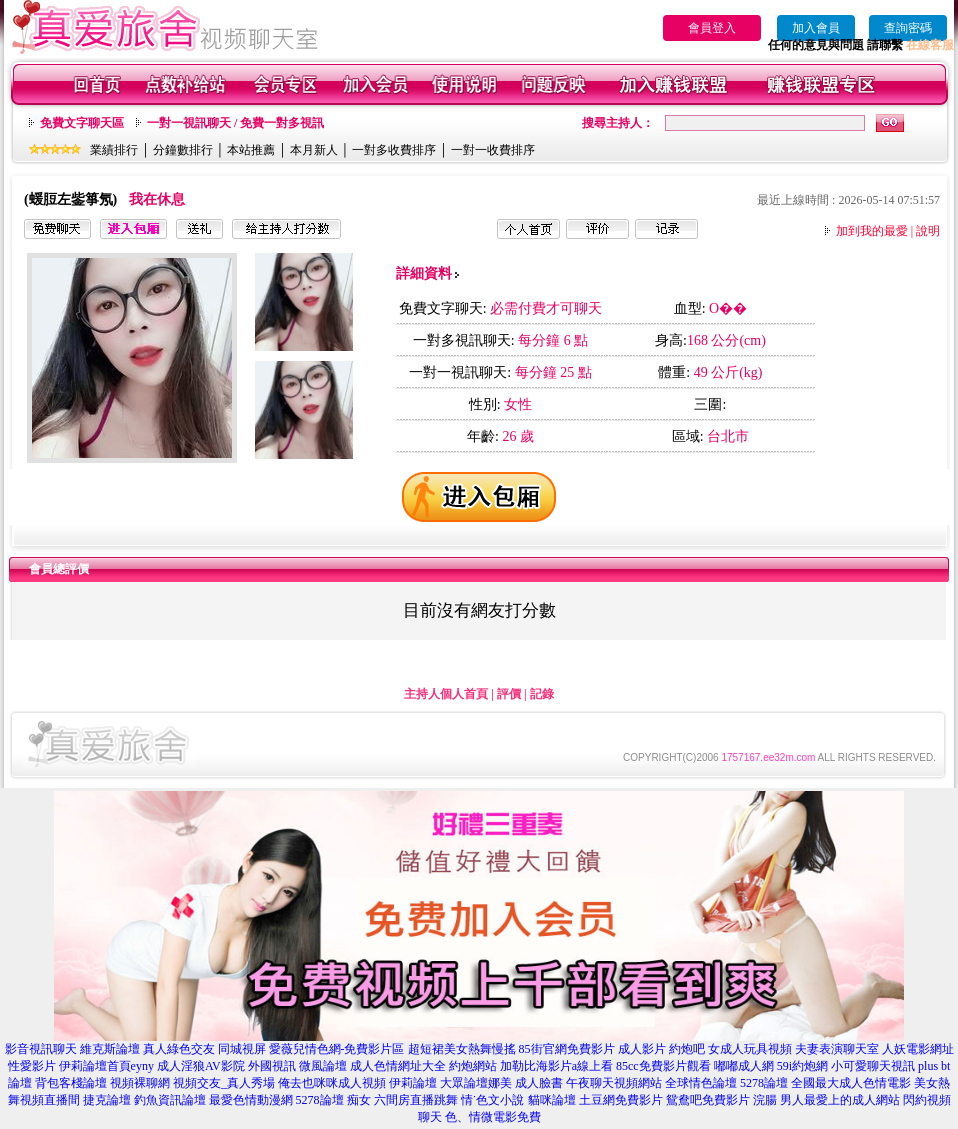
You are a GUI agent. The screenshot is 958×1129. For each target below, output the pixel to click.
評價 (509, 694)
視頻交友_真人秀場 (224, 1083)
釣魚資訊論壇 (170, 1100)
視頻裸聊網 (140, 1083)
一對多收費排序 (394, 150)
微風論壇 (323, 1066)
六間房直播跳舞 (416, 1100)
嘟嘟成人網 (744, 1066)
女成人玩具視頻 (750, 1049)
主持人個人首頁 (446, 694)
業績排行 (114, 150)
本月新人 (314, 150)
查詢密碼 (908, 28)
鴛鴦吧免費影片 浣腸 (721, 1100)
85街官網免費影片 (567, 1049)
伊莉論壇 (413, 1083)
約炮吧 (687, 1049)
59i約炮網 (802, 1066)
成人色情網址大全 (398, 1066)
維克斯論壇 (110, 1049)
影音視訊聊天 (41, 1049)
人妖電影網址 (918, 1049)
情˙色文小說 (493, 1100)
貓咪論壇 (552, 1100)
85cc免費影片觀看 (663, 1066)
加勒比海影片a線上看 (556, 1066)
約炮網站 (473, 1066)
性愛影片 (32, 1066)
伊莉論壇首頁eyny (106, 1066)
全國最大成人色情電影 (851, 1083)
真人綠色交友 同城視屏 (204, 1049)
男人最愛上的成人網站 (840, 1100)
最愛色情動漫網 (251, 1100)
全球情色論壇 (701, 1083)
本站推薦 (251, 150)
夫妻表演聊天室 (837, 1049)
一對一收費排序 (493, 150)
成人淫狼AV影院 (201, 1066)
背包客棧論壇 (71, 1083)
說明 (928, 231)
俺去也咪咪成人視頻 (332, 1083)
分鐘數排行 (183, 150)
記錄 (542, 694)
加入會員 (816, 28)
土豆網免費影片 (621, 1100)
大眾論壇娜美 (476, 1083)
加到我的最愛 (872, 231)
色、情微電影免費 (493, 1117)
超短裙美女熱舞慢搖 (462, 1049)
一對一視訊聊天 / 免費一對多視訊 (235, 123)
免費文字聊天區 (82, 123)
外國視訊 (272, 1066)
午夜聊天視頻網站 (614, 1083)
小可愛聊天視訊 (873, 1066)
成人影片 (642, 1049)
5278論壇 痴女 (333, 1100)
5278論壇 (764, 1083)
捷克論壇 (107, 1100)
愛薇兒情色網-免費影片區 (337, 1049)
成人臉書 (539, 1083)
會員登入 (712, 28)
